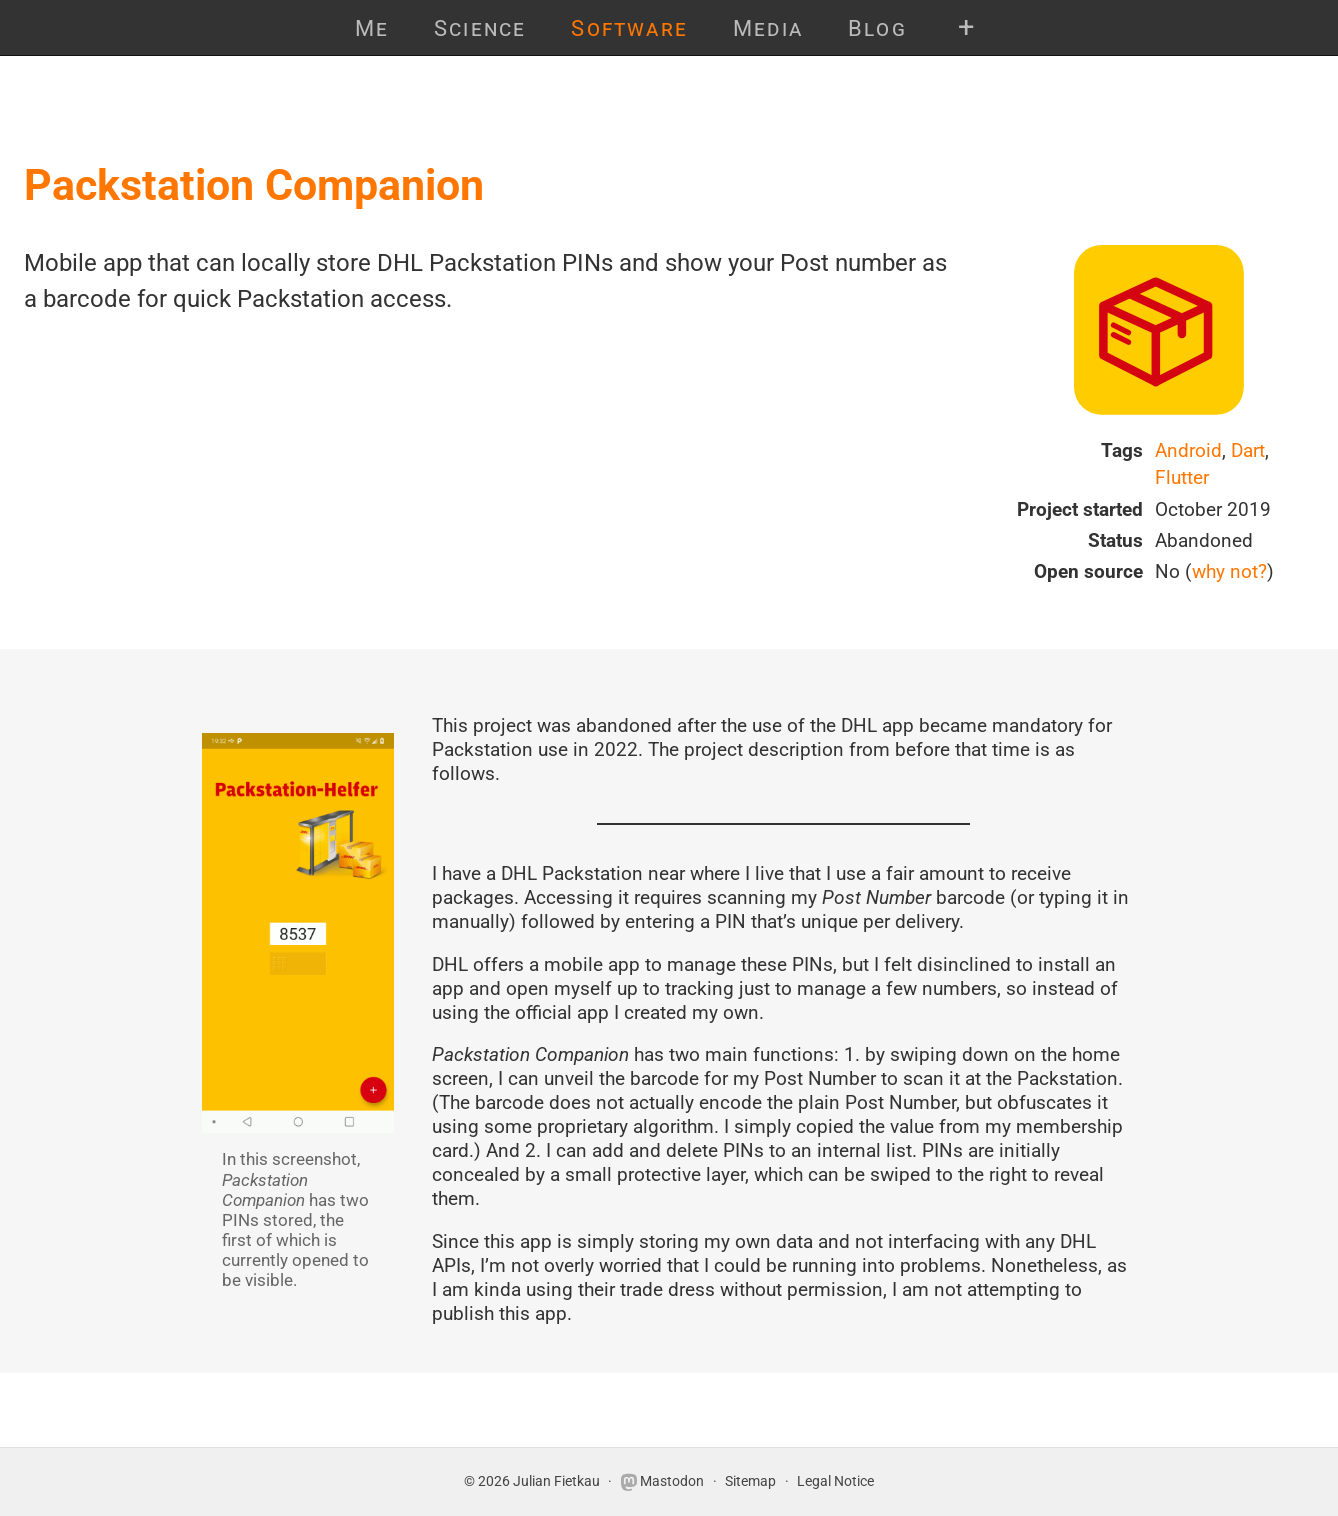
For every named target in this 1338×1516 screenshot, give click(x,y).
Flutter (1182, 477)
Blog (877, 28)
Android (1188, 450)
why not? (1229, 571)
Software (629, 28)
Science (480, 28)
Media (768, 28)
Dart (1248, 450)
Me (372, 28)
